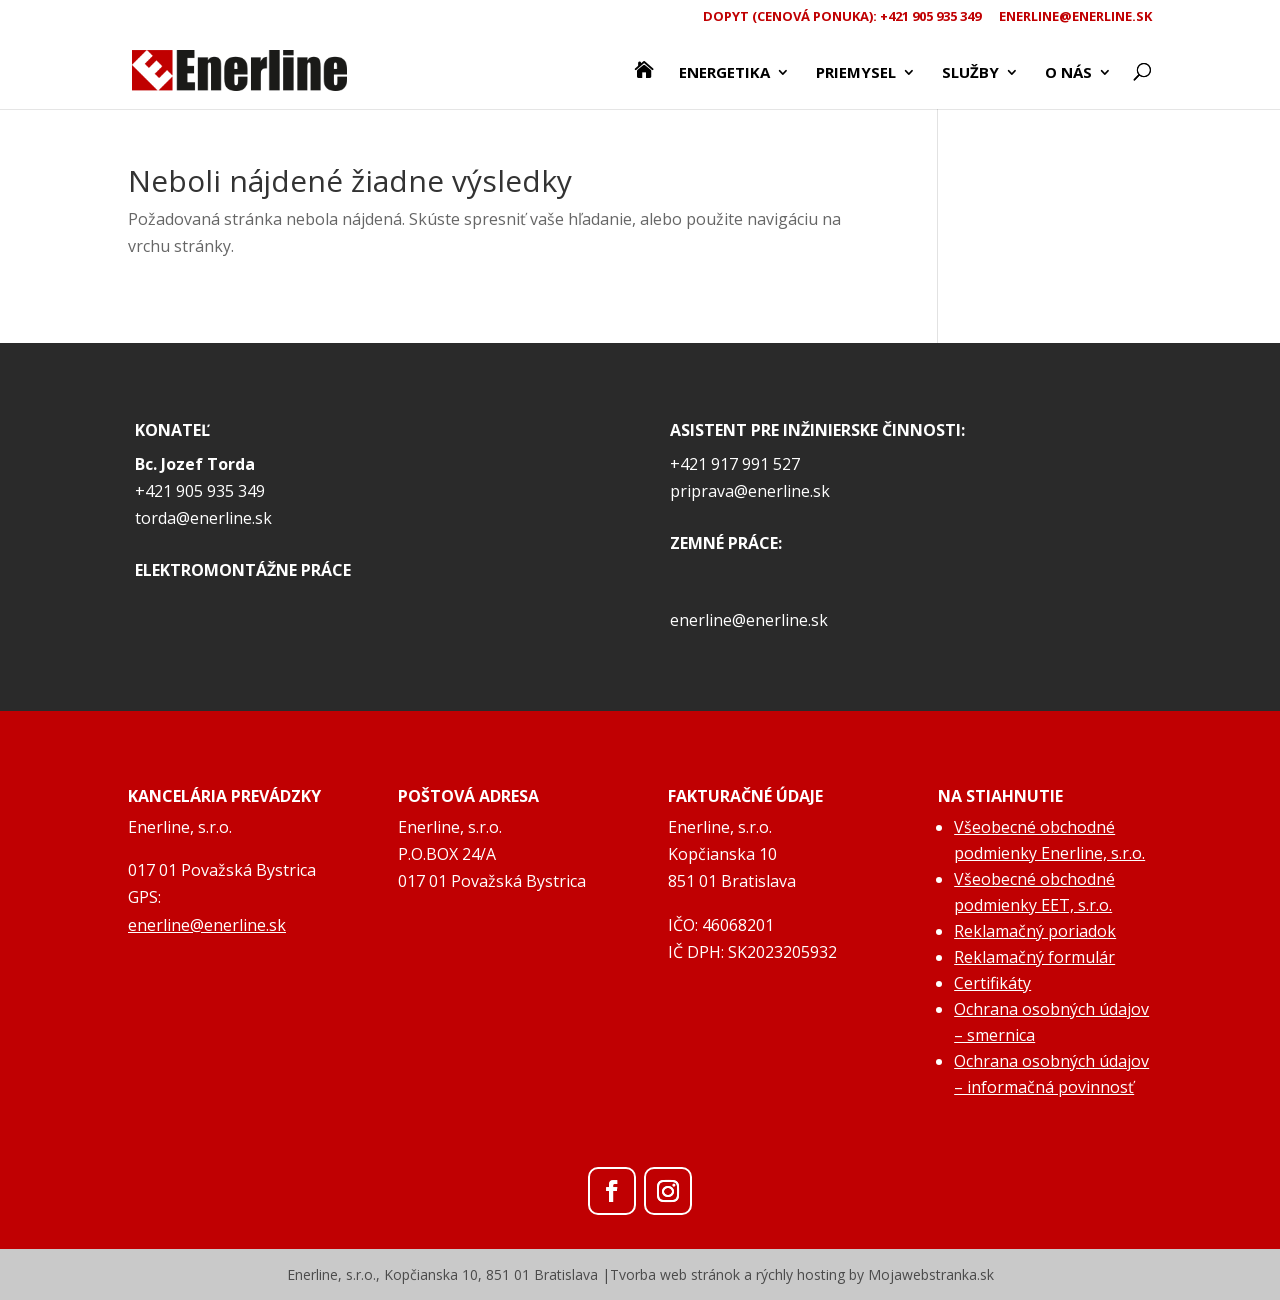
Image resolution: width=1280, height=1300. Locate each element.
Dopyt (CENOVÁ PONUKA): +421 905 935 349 (842, 17)
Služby (970, 73)
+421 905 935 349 (200, 491)
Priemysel (856, 73)
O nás (1068, 73)
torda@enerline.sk (203, 518)
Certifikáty (992, 983)
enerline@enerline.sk (1075, 17)
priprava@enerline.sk (750, 491)
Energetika (724, 73)
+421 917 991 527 (735, 464)
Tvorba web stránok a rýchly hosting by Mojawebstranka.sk (802, 1274)
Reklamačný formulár (1034, 957)
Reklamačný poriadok (1035, 931)
